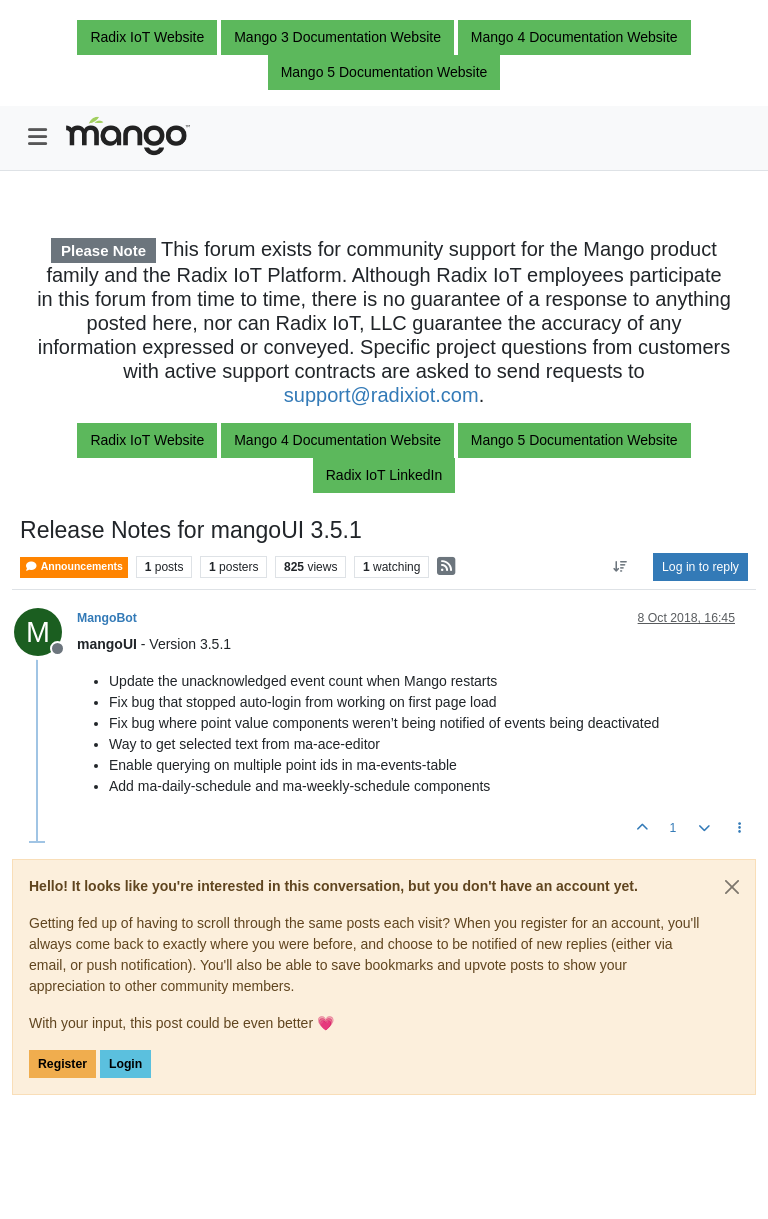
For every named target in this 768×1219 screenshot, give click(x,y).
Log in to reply (700, 567)
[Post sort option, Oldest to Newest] (620, 567)
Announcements (74, 566)
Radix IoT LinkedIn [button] (384, 475)
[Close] (732, 887)
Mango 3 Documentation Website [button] (337, 37)
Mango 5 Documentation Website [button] (384, 72)
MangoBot (107, 618)
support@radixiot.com (381, 395)
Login (125, 1064)
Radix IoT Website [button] (147, 37)
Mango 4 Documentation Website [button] (574, 37)
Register (62, 1064)
